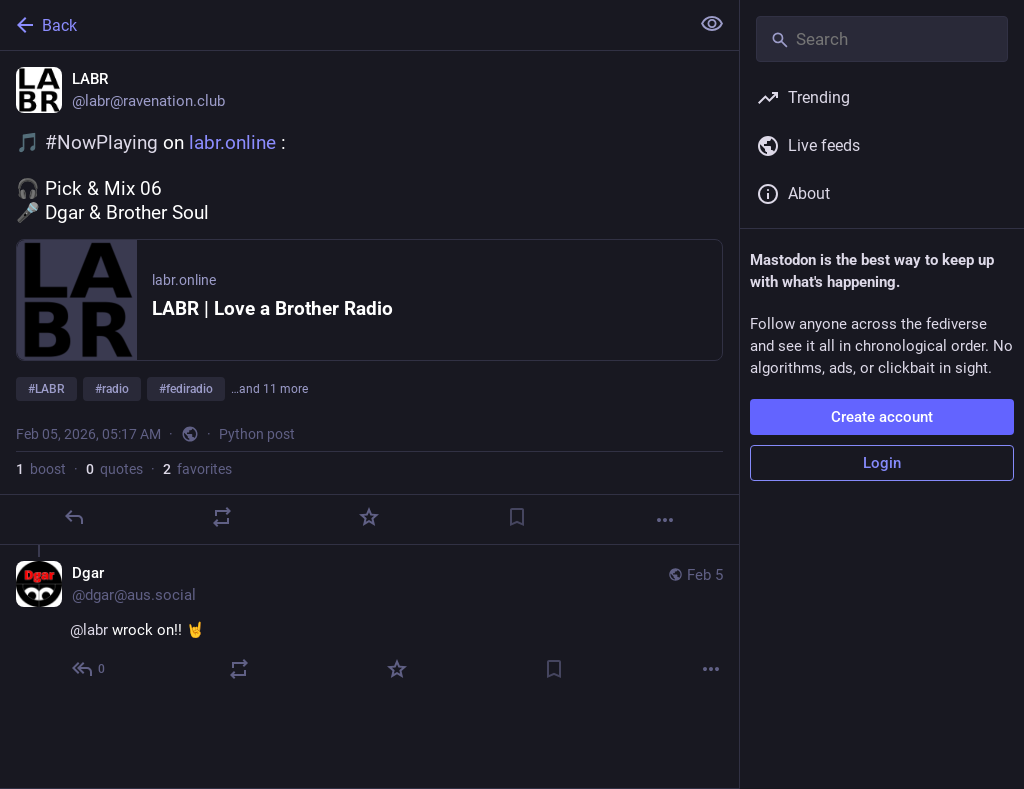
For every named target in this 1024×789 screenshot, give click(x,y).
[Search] (882, 39)
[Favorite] (369, 517)
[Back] (342, 25)
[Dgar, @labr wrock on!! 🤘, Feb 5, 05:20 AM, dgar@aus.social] (369, 623)
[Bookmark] (517, 517)
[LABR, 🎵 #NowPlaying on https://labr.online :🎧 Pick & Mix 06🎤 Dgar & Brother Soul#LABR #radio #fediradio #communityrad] (369, 298)
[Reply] (74, 517)
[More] (665, 520)
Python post (257, 434)
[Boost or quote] (222, 517)
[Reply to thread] (89, 669)
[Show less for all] (712, 24)
